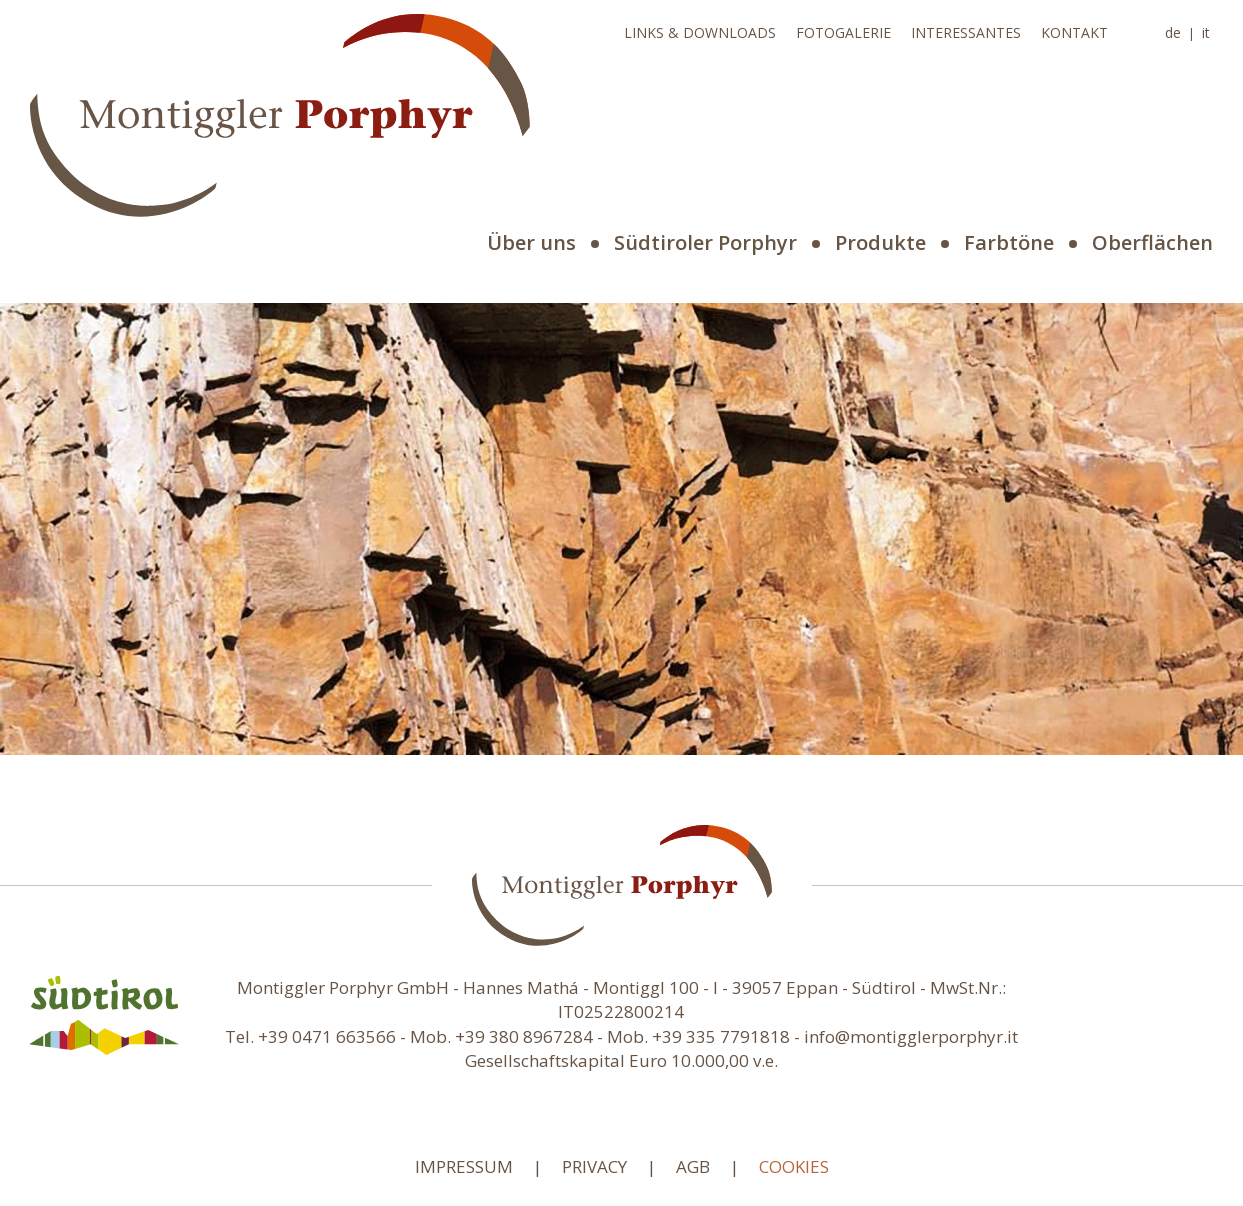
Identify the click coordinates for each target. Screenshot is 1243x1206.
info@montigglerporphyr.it (911, 1036)
